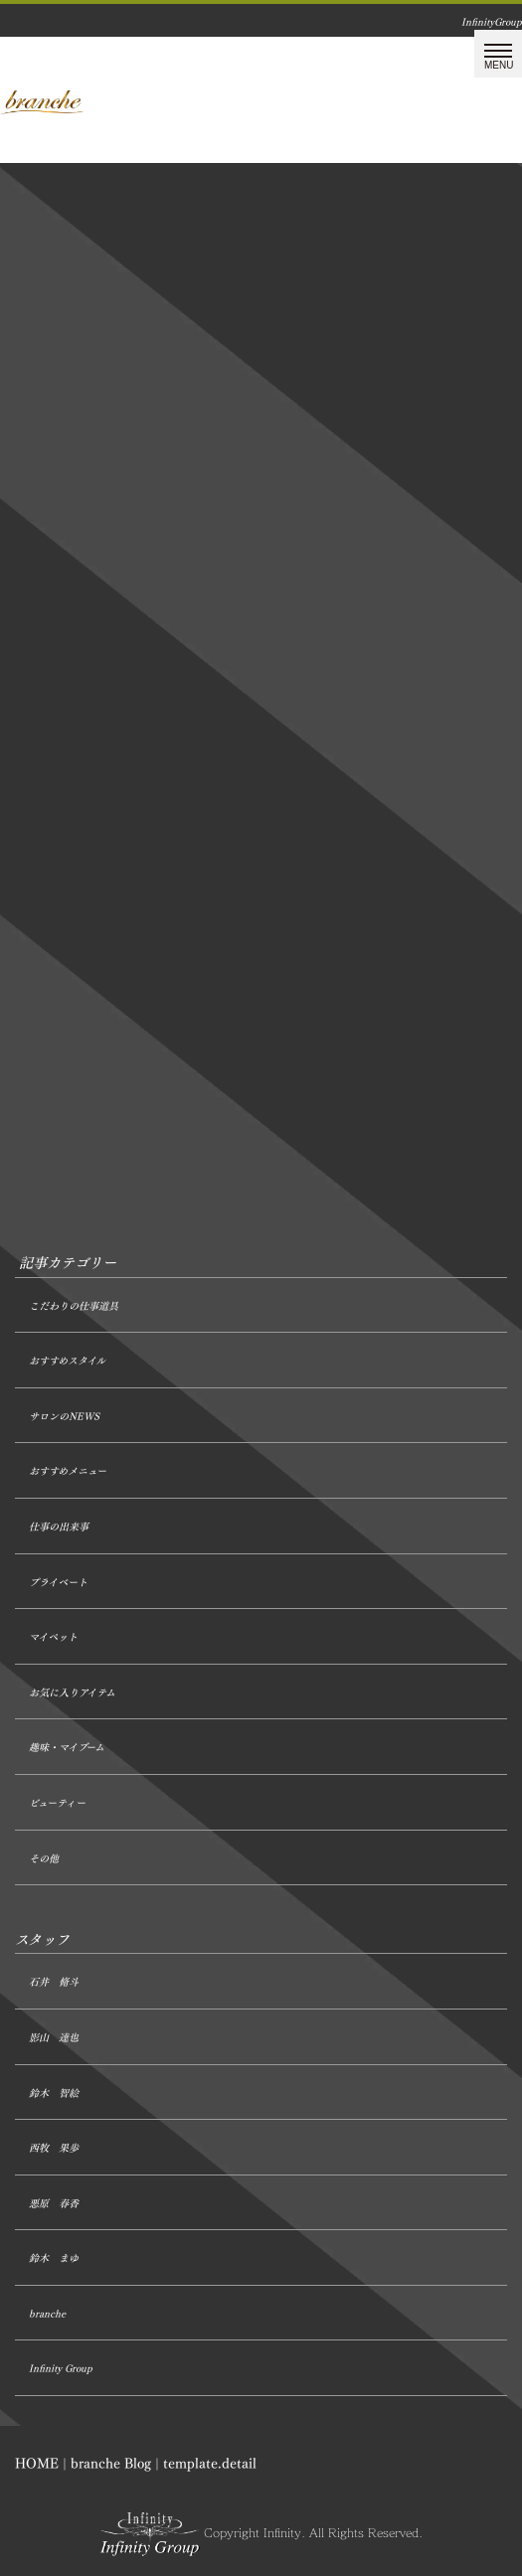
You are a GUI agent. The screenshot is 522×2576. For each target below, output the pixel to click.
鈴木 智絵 (54, 2093)
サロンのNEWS (64, 1416)
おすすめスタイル (67, 1361)
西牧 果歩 (54, 2148)
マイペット (53, 1637)
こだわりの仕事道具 (73, 1306)
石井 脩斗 (54, 1982)
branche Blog (111, 2463)
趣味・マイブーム (66, 1747)
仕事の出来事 (58, 1527)
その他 (44, 1859)
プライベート (58, 1582)
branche (47, 2314)
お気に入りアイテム (72, 1693)
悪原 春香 (54, 2203)
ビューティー (57, 1803)
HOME (37, 2463)
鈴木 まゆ (54, 2258)
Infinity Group (60, 2368)
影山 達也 (54, 2037)
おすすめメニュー (67, 1471)
